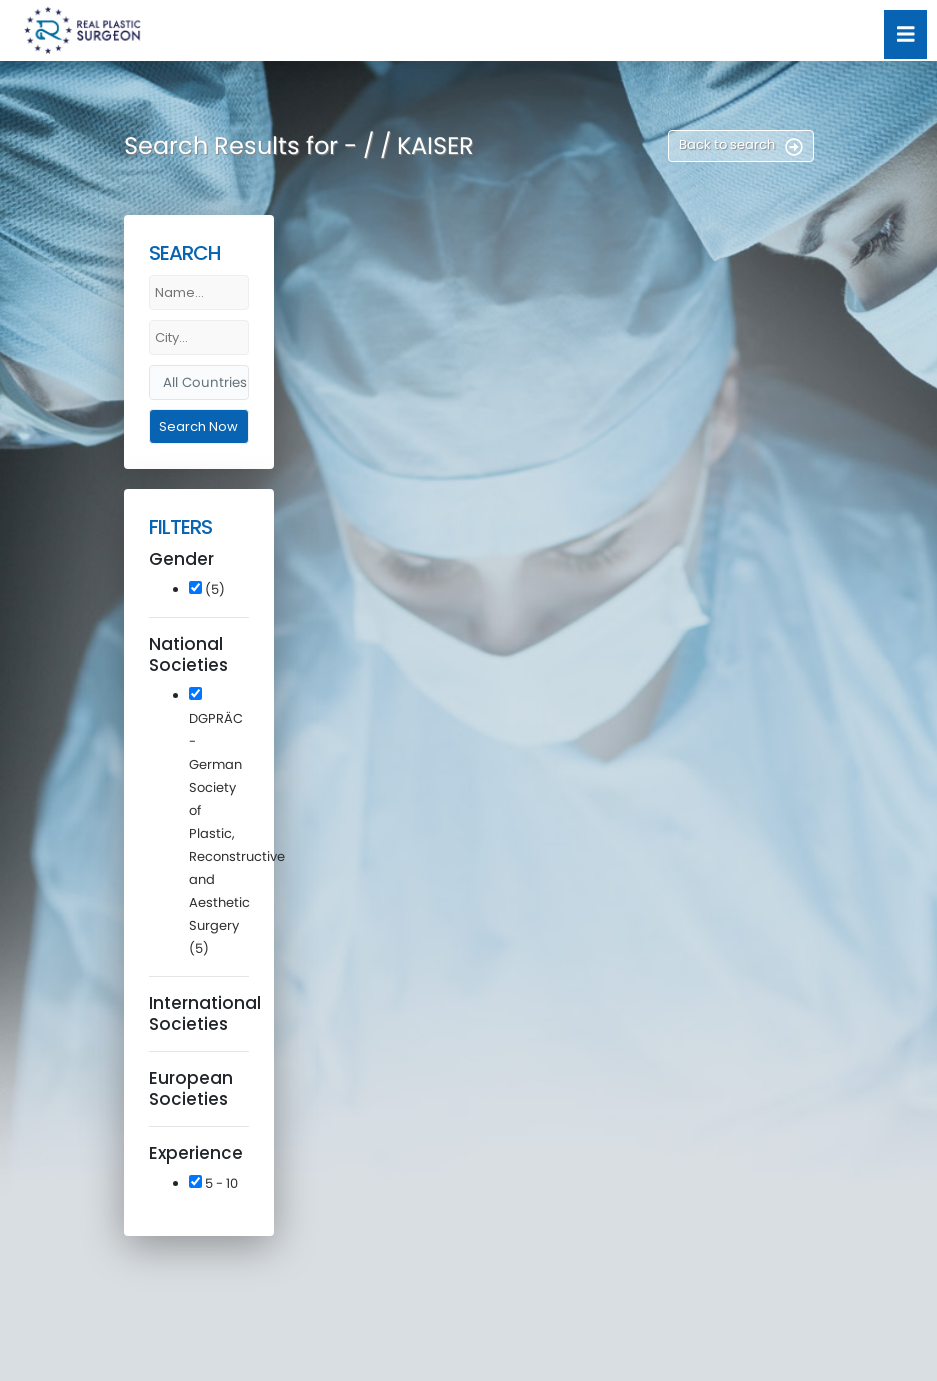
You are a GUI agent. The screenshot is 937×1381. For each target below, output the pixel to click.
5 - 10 (213, 1183)
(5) (207, 589)
